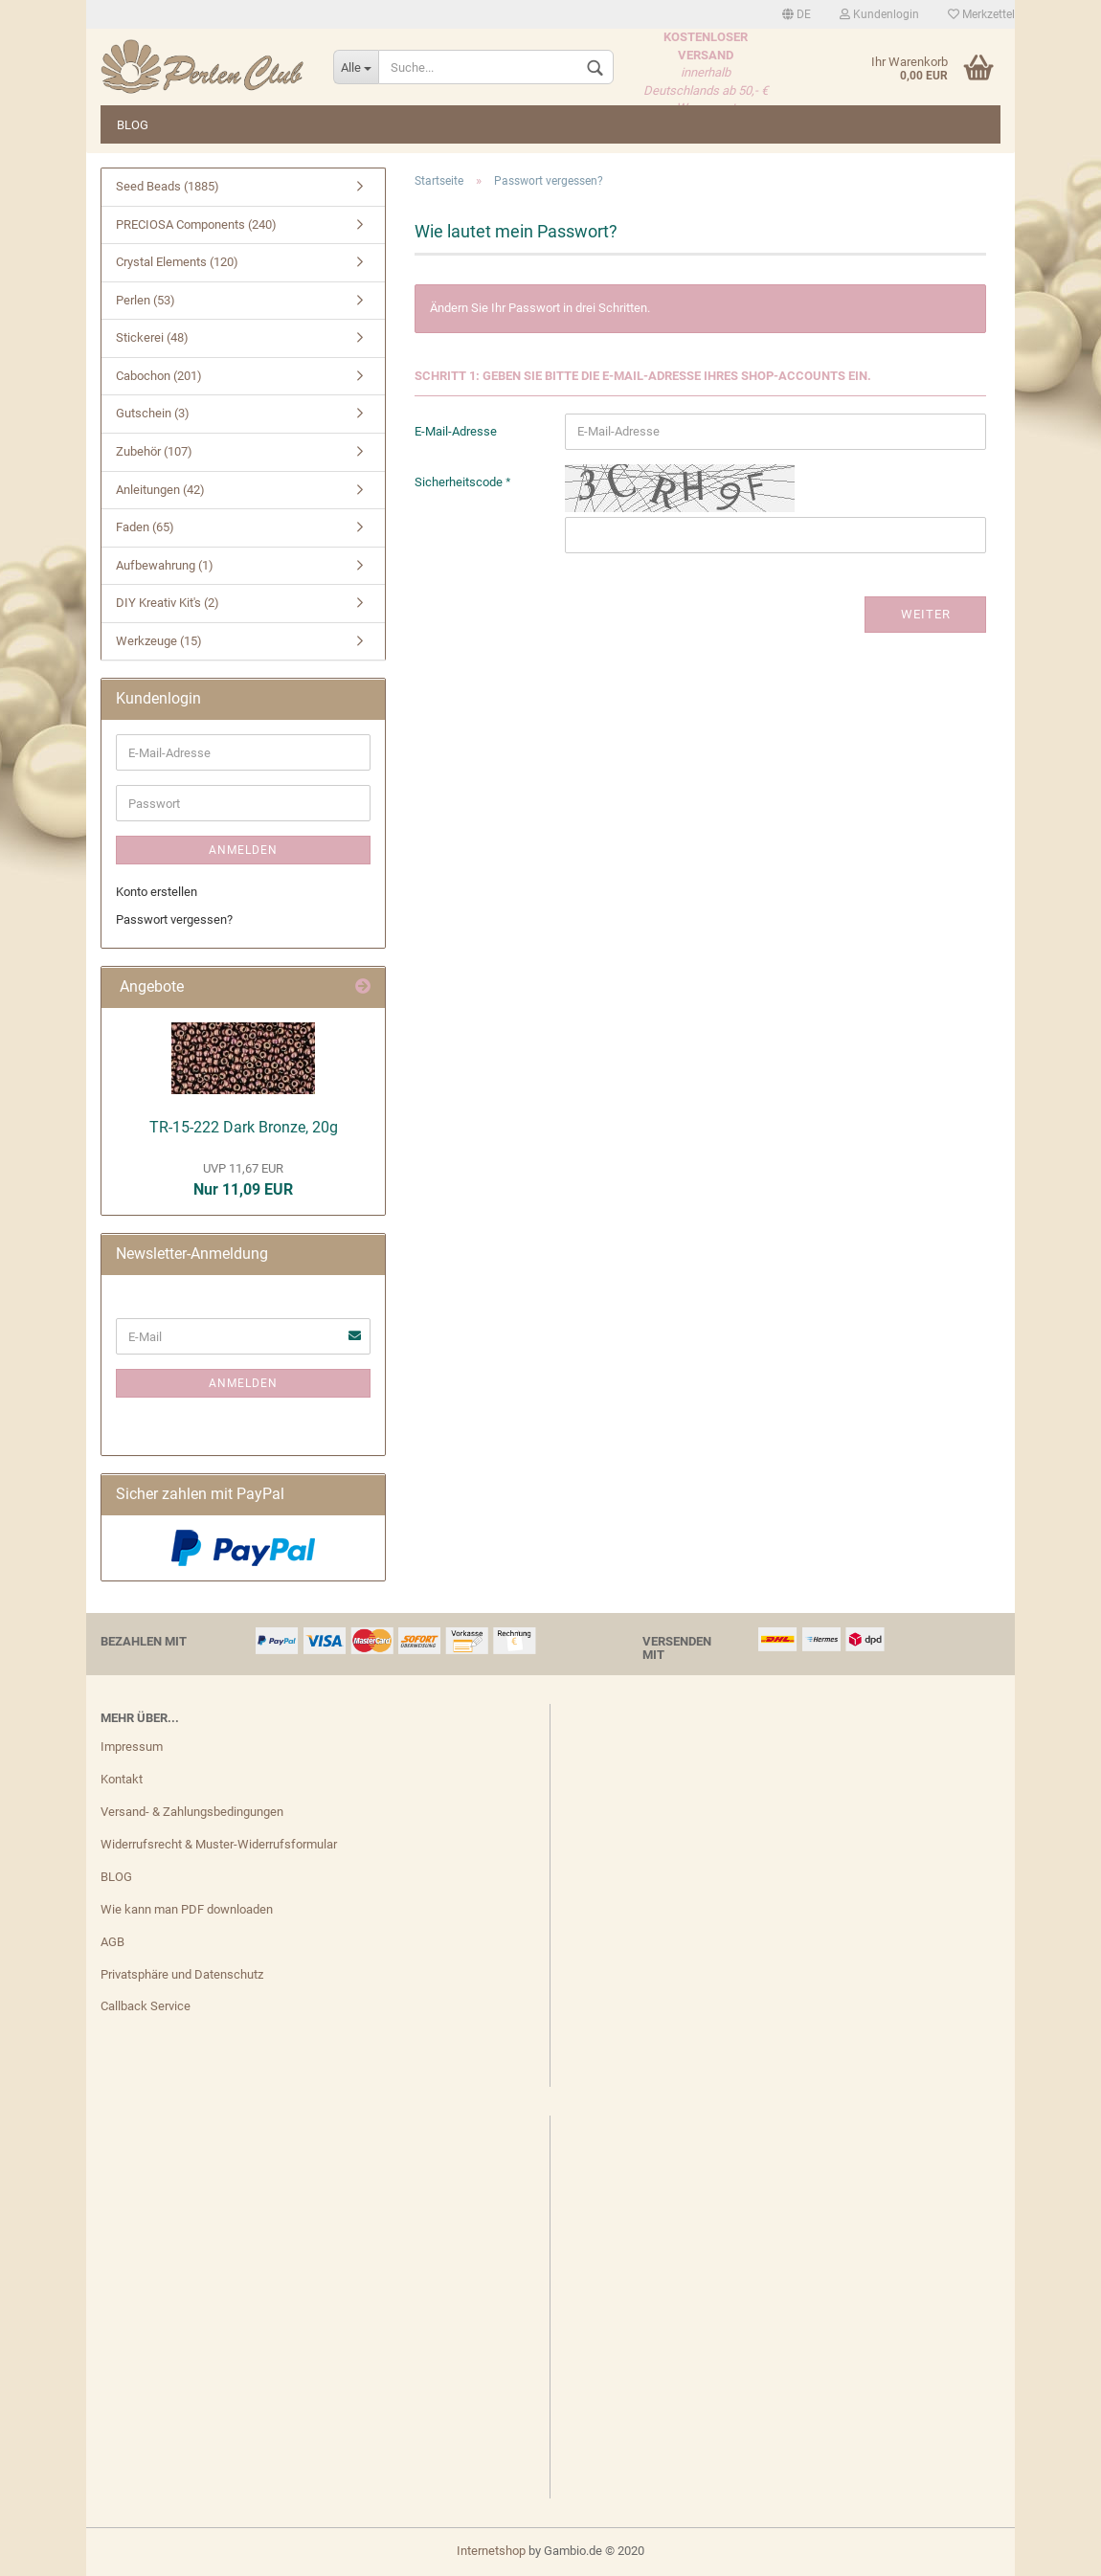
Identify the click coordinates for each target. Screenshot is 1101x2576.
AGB (112, 1942)
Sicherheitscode (460, 482)
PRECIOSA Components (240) (196, 224)
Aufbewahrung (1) (164, 565)
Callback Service (146, 2006)
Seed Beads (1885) (167, 186)
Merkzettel (981, 14)
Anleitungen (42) (160, 489)
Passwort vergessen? (174, 919)
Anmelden (243, 850)
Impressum (132, 1746)
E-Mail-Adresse (456, 431)
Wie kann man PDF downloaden (187, 1909)
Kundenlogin (879, 14)
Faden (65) (145, 527)
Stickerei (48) (152, 337)
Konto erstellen (156, 892)
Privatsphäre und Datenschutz (182, 1974)
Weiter (926, 614)
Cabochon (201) (159, 376)
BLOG (132, 125)
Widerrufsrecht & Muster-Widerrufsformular (219, 1844)
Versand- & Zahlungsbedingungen (192, 1811)
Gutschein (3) (153, 413)
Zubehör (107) (154, 451)
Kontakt (122, 1779)
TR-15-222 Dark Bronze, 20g (243, 1127)
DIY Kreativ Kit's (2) (167, 602)
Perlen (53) (145, 300)
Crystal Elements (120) (177, 262)
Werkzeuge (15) (159, 641)
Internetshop (491, 2550)
